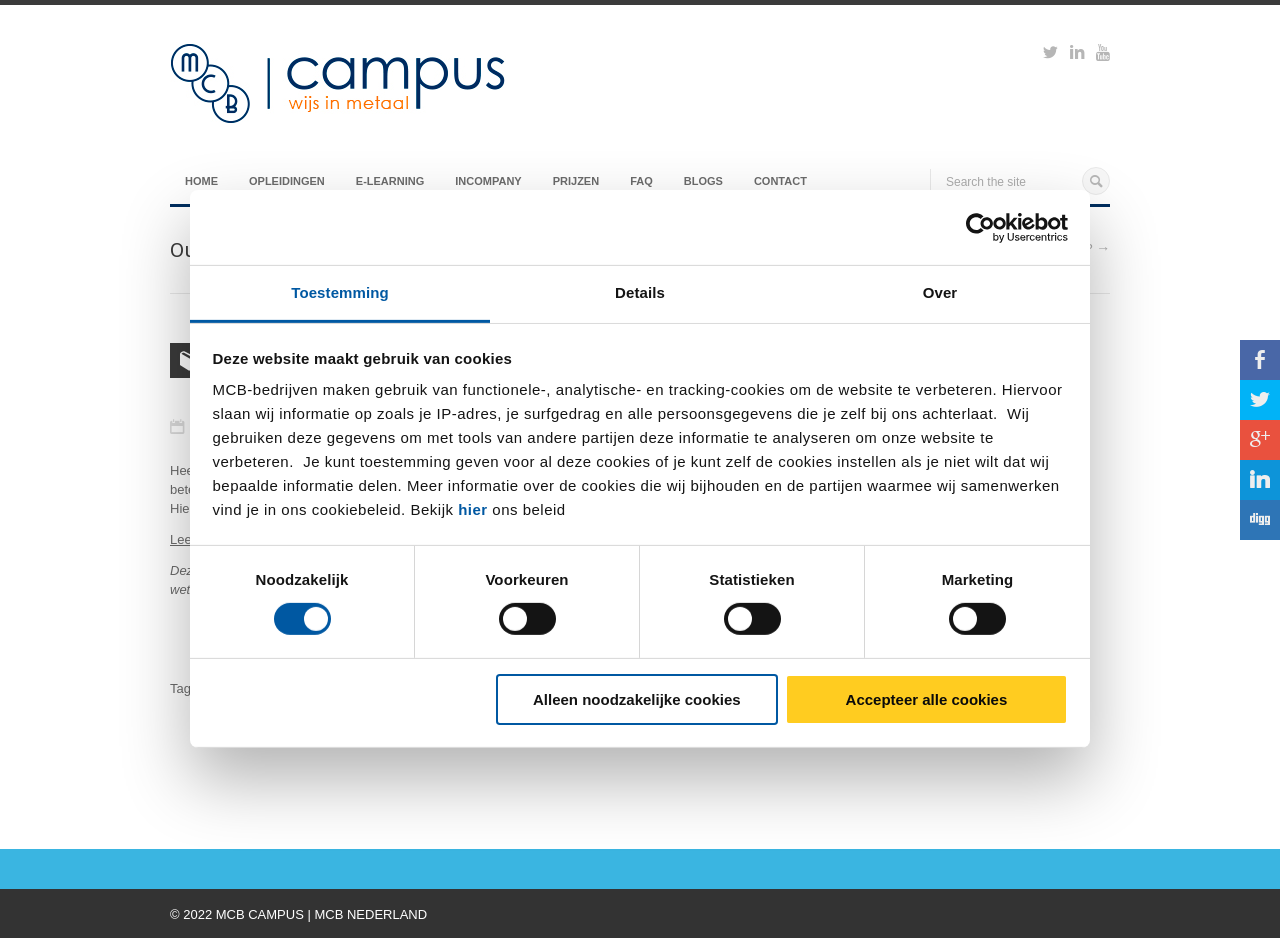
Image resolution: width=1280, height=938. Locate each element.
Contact (780, 181)
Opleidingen (287, 181)
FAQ (641, 181)
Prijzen (576, 181)
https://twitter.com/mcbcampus (1050, 55)
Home (201, 181)
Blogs (703, 181)
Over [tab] (940, 292)
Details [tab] (640, 292)
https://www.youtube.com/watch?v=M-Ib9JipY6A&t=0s (1103, 55)
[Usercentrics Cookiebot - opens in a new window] (980, 227)
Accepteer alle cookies (927, 699)
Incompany (488, 181)
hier (473, 509)
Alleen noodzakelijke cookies (637, 699)
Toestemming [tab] (340, 292)
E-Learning (390, 181)
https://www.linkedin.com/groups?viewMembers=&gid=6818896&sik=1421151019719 (1077, 55)
